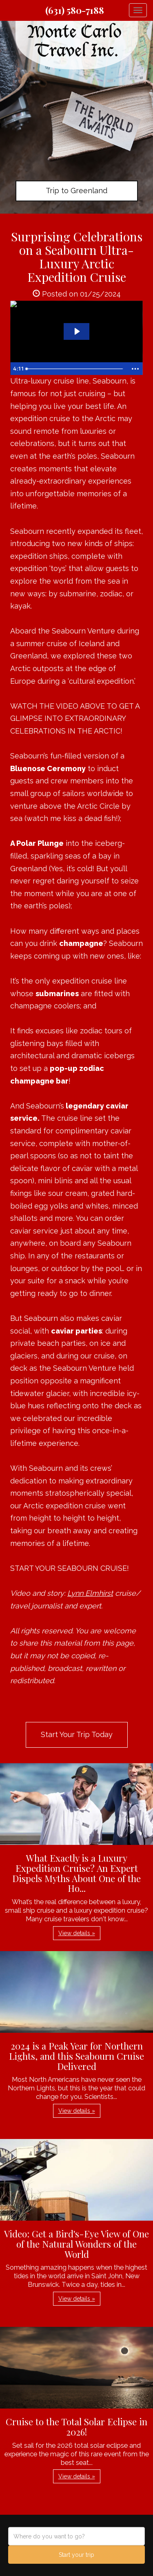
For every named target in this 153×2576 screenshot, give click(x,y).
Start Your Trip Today (77, 1734)
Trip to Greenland (76, 190)
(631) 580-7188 (74, 10)
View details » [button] (76, 1933)
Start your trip (76, 2554)
